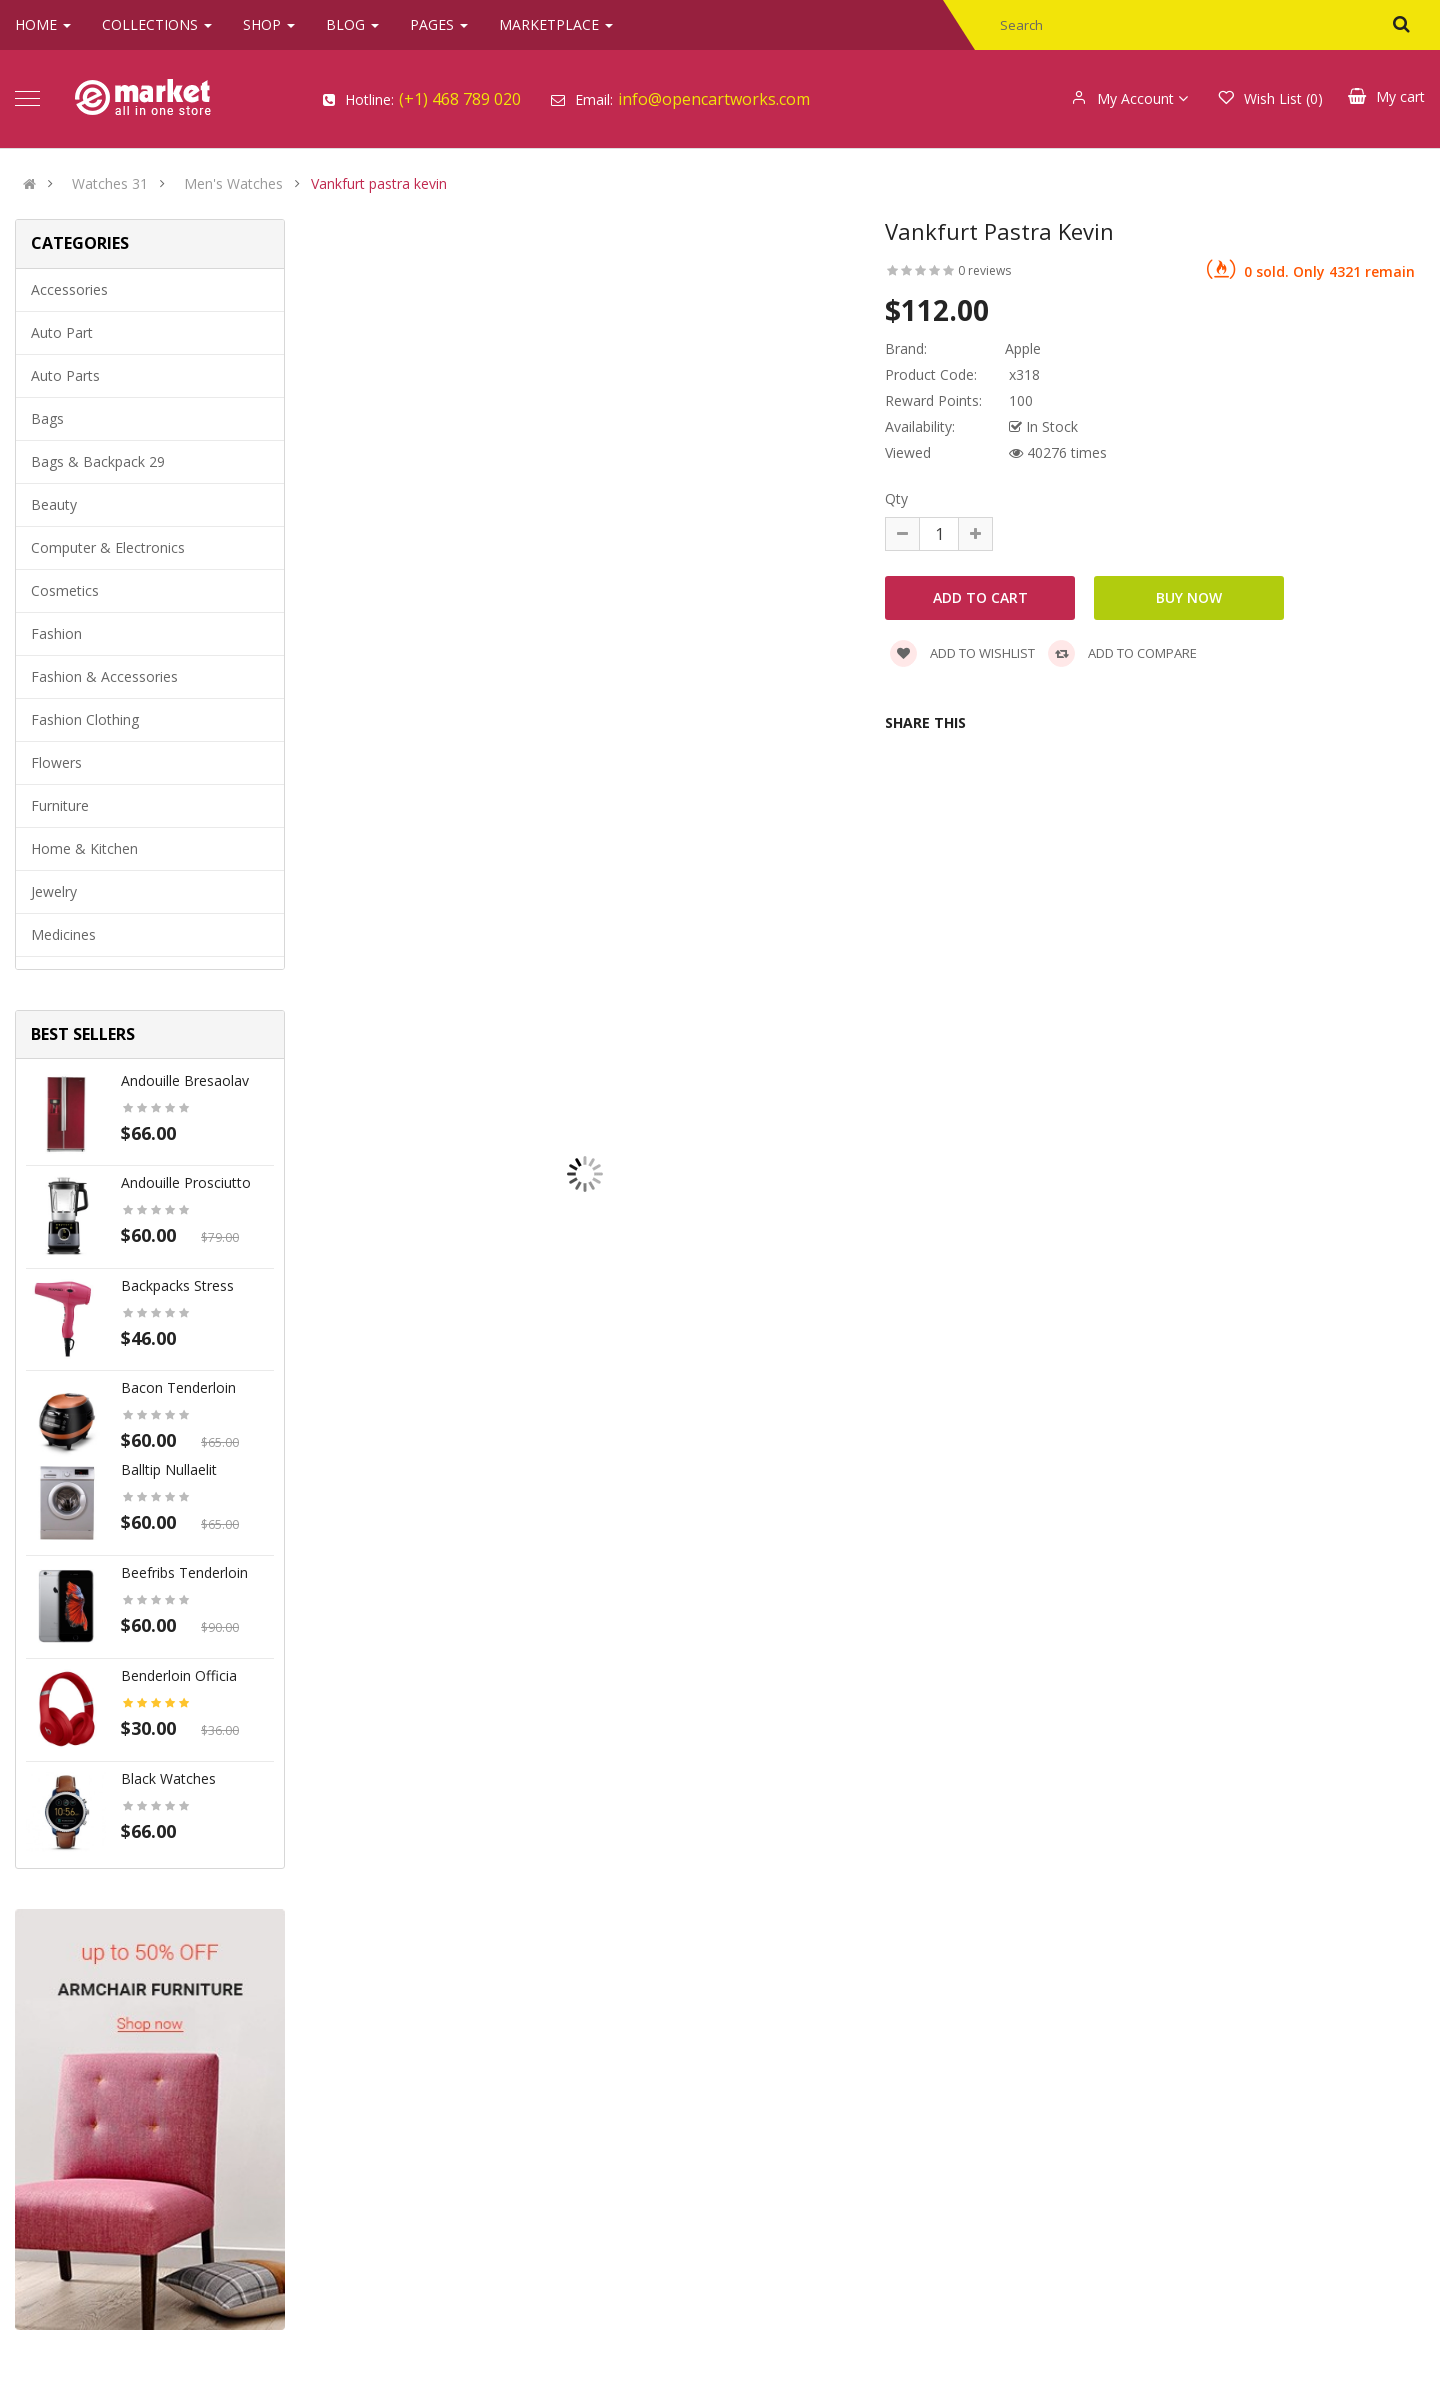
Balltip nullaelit (169, 1469)
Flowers (56, 762)
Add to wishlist (962, 653)
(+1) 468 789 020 (460, 99)
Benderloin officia (179, 1675)
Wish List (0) (1270, 98)
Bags (47, 418)
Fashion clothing (85, 719)
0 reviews (984, 270)
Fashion (56, 633)
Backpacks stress (177, 1285)
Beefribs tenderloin (184, 1572)
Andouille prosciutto (186, 1182)
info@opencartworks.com (714, 99)
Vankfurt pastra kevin (379, 184)
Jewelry (54, 891)
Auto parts (65, 375)
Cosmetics (65, 590)
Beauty (54, 504)
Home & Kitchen (84, 848)
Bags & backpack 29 (98, 461)
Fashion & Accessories (104, 676)
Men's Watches (233, 184)
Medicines (63, 934)
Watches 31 (110, 184)
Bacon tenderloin (178, 1387)
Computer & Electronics (108, 547)
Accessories (69, 289)
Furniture (60, 805)
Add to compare (1122, 653)
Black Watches (168, 1778)
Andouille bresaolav (185, 1080)
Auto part (62, 332)
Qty (896, 498)
